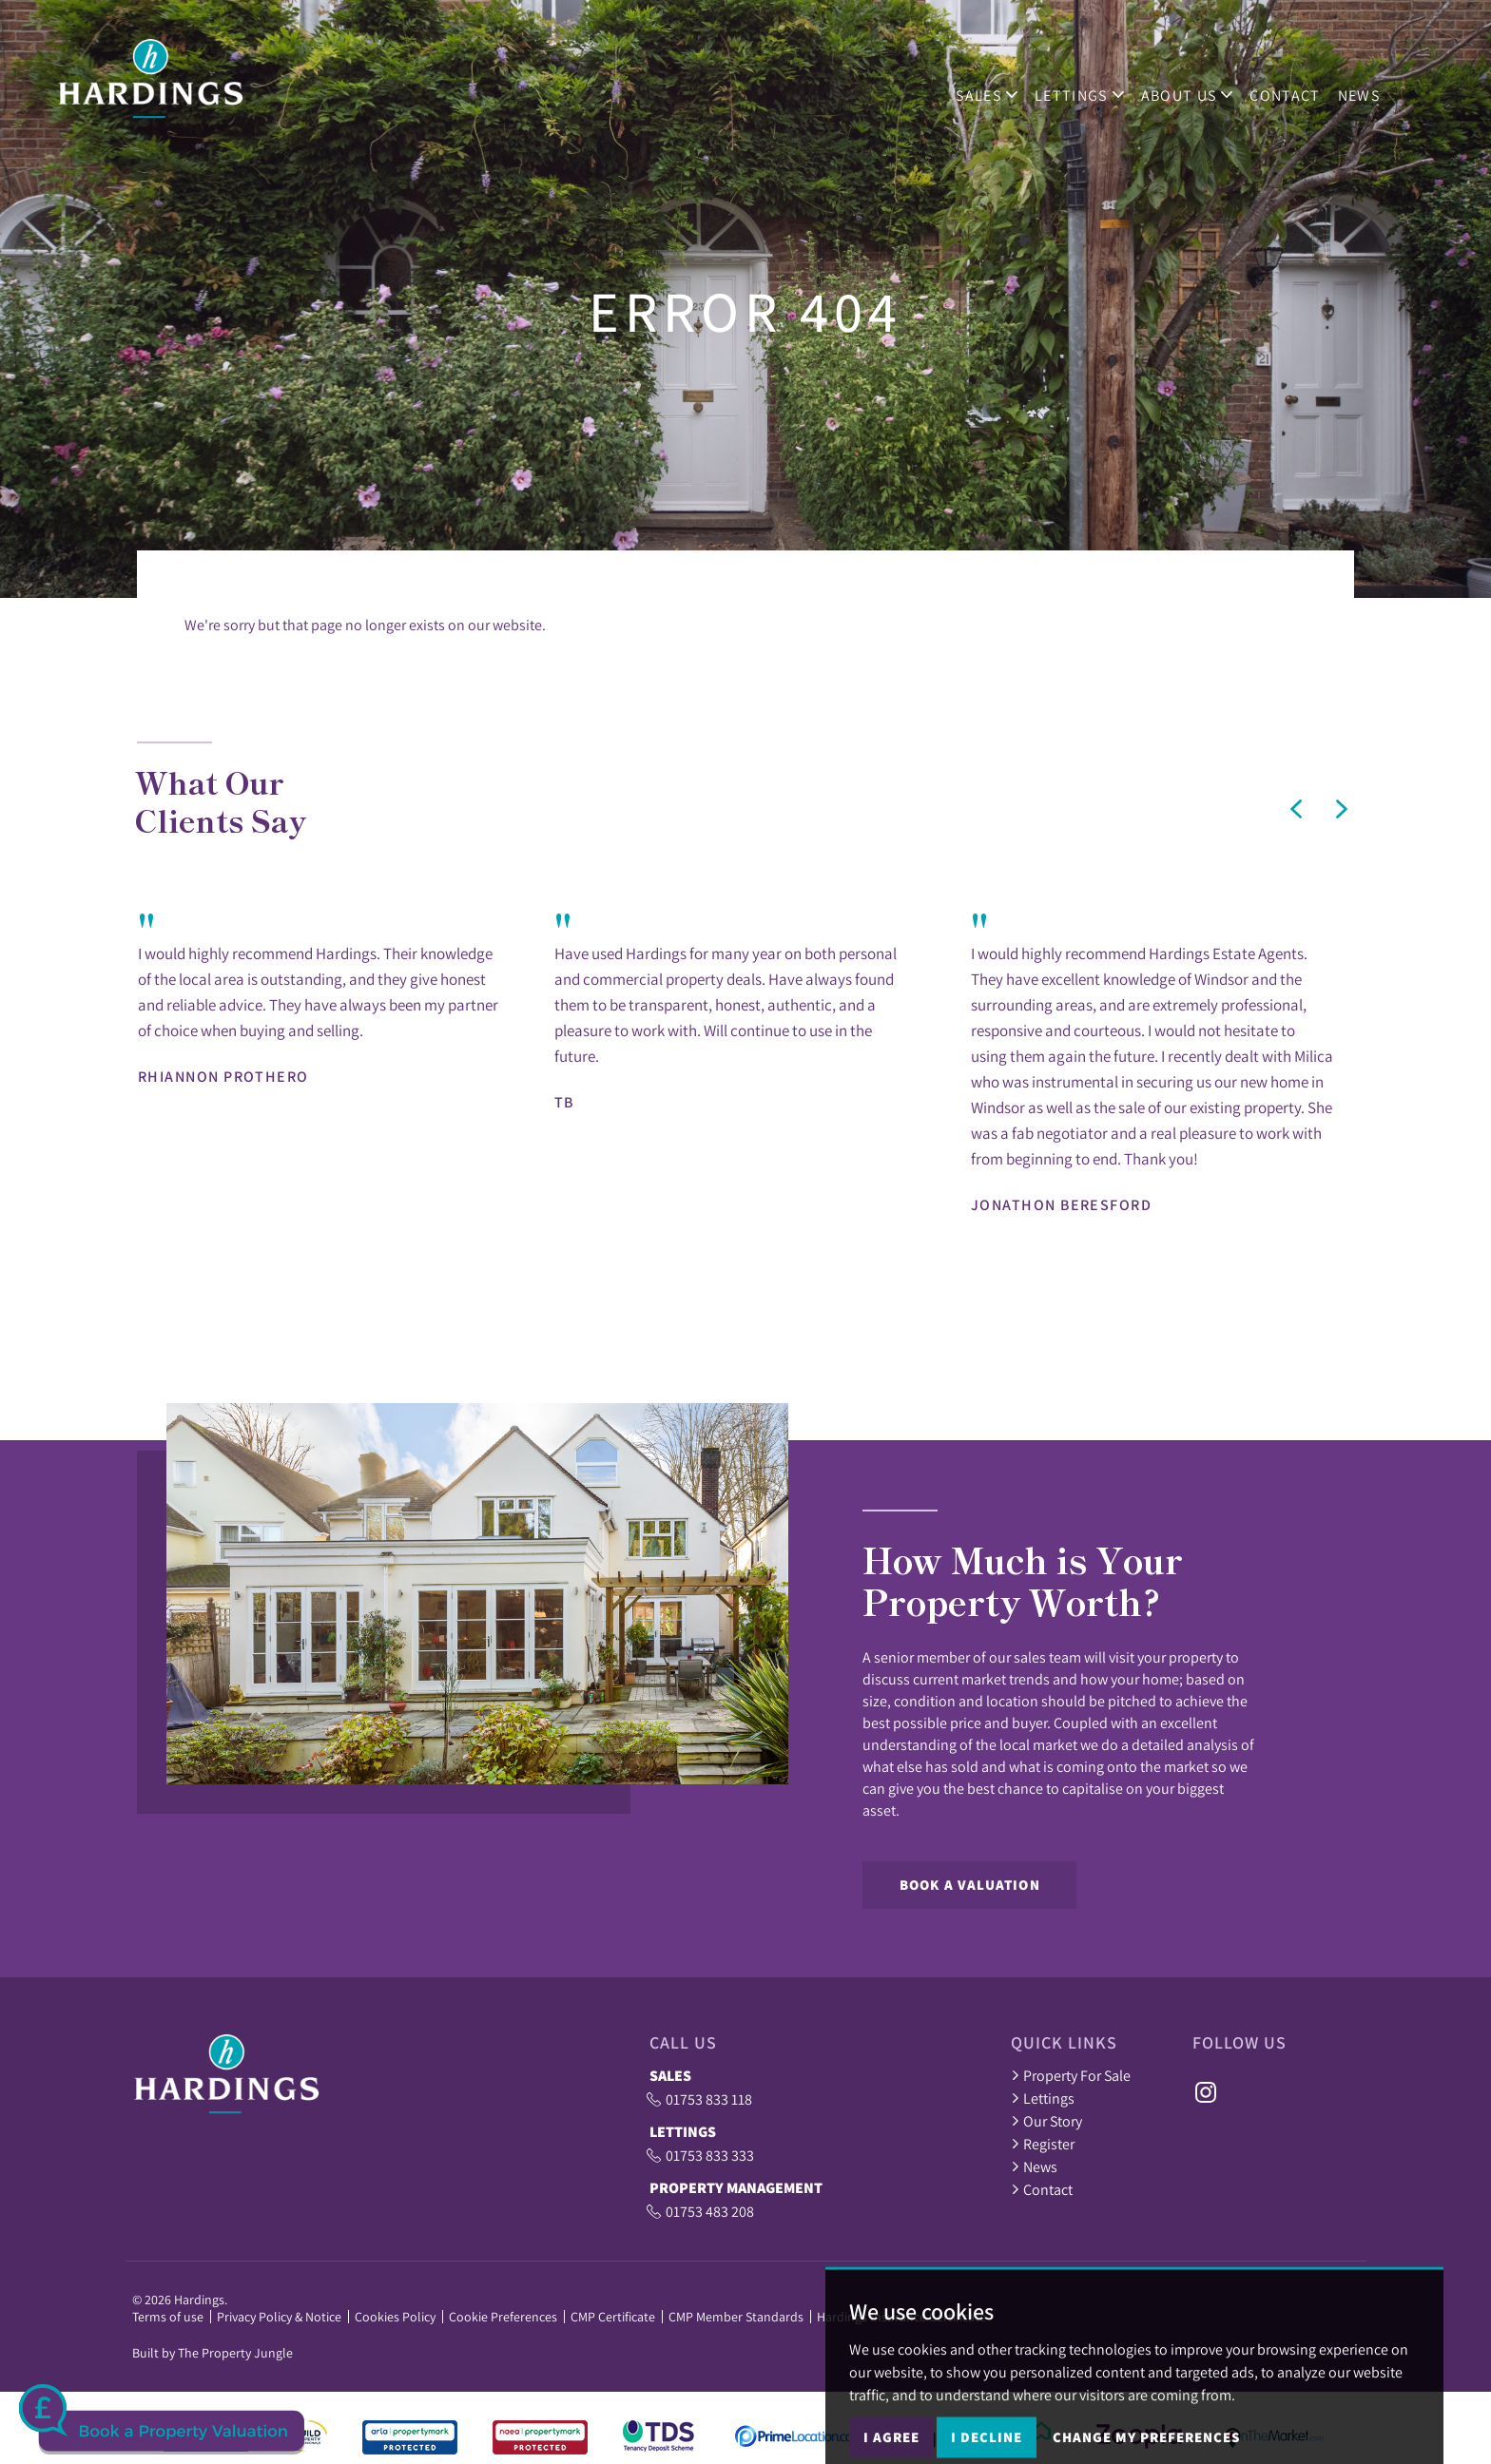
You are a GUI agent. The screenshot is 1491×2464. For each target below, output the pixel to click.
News (1368, 87)
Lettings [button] (1089, 87)
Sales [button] (997, 87)
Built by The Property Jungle (212, 2352)
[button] (1296, 809)
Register (1043, 2143)
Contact (1295, 87)
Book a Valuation (970, 1885)
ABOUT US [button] (1197, 87)
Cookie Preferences (503, 2316)
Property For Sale (1071, 2075)
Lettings (1043, 2098)
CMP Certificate (613, 2316)
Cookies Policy (395, 2316)
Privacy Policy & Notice (279, 2316)
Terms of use (167, 2316)
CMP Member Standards (736, 2316)
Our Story (1046, 2120)
